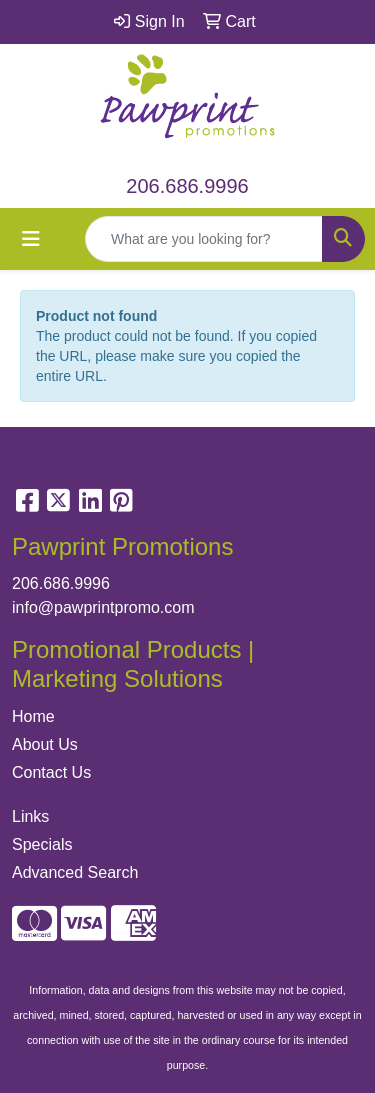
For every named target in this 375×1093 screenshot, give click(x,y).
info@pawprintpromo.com (103, 607)
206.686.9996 (187, 186)
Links (30, 816)
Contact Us (51, 772)
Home (33, 716)
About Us (45, 744)
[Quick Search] (204, 239)
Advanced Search (75, 872)
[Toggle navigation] (31, 239)
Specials (42, 844)
